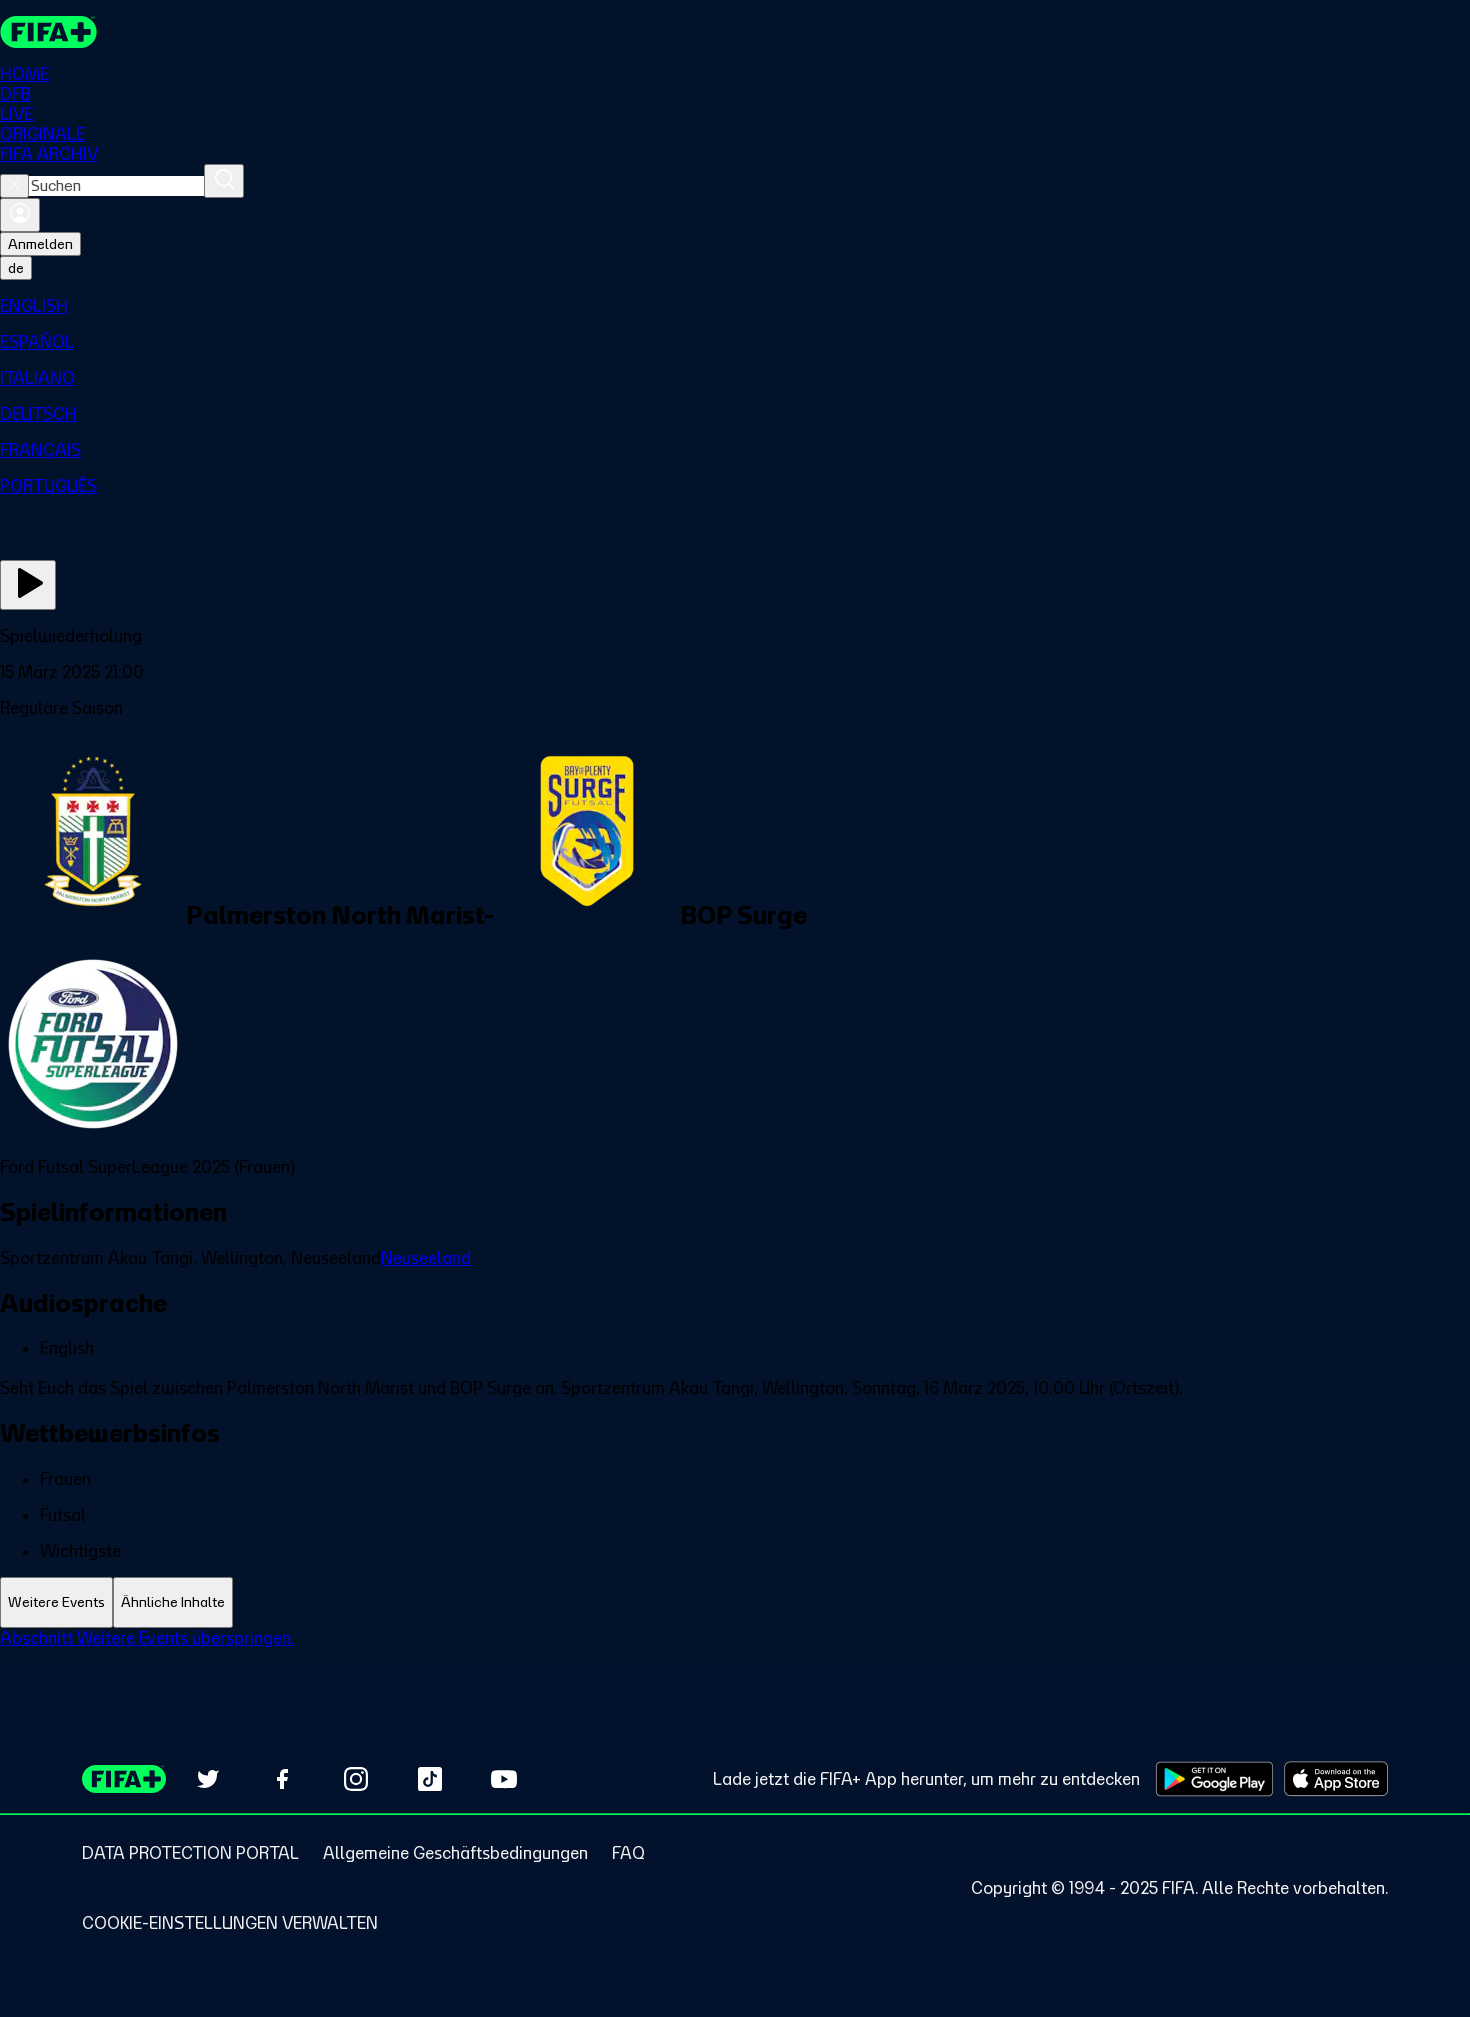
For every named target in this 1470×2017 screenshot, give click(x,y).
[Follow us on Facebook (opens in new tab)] (282, 1779)
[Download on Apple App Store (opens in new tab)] (1336, 1779)
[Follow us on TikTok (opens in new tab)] (430, 1779)
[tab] (56, 1602)
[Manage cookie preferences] (230, 1923)
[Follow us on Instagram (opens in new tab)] (356, 1779)
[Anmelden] (20, 215)
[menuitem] (735, 306)
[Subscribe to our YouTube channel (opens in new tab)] (504, 1779)
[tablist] (735, 1602)
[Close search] (14, 186)
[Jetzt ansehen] (28, 585)
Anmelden (40, 244)
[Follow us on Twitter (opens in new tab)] (208, 1779)
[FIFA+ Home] (48, 32)
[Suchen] (224, 181)
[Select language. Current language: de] (16, 268)
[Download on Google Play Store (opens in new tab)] (1214, 1779)
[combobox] (116, 186)
